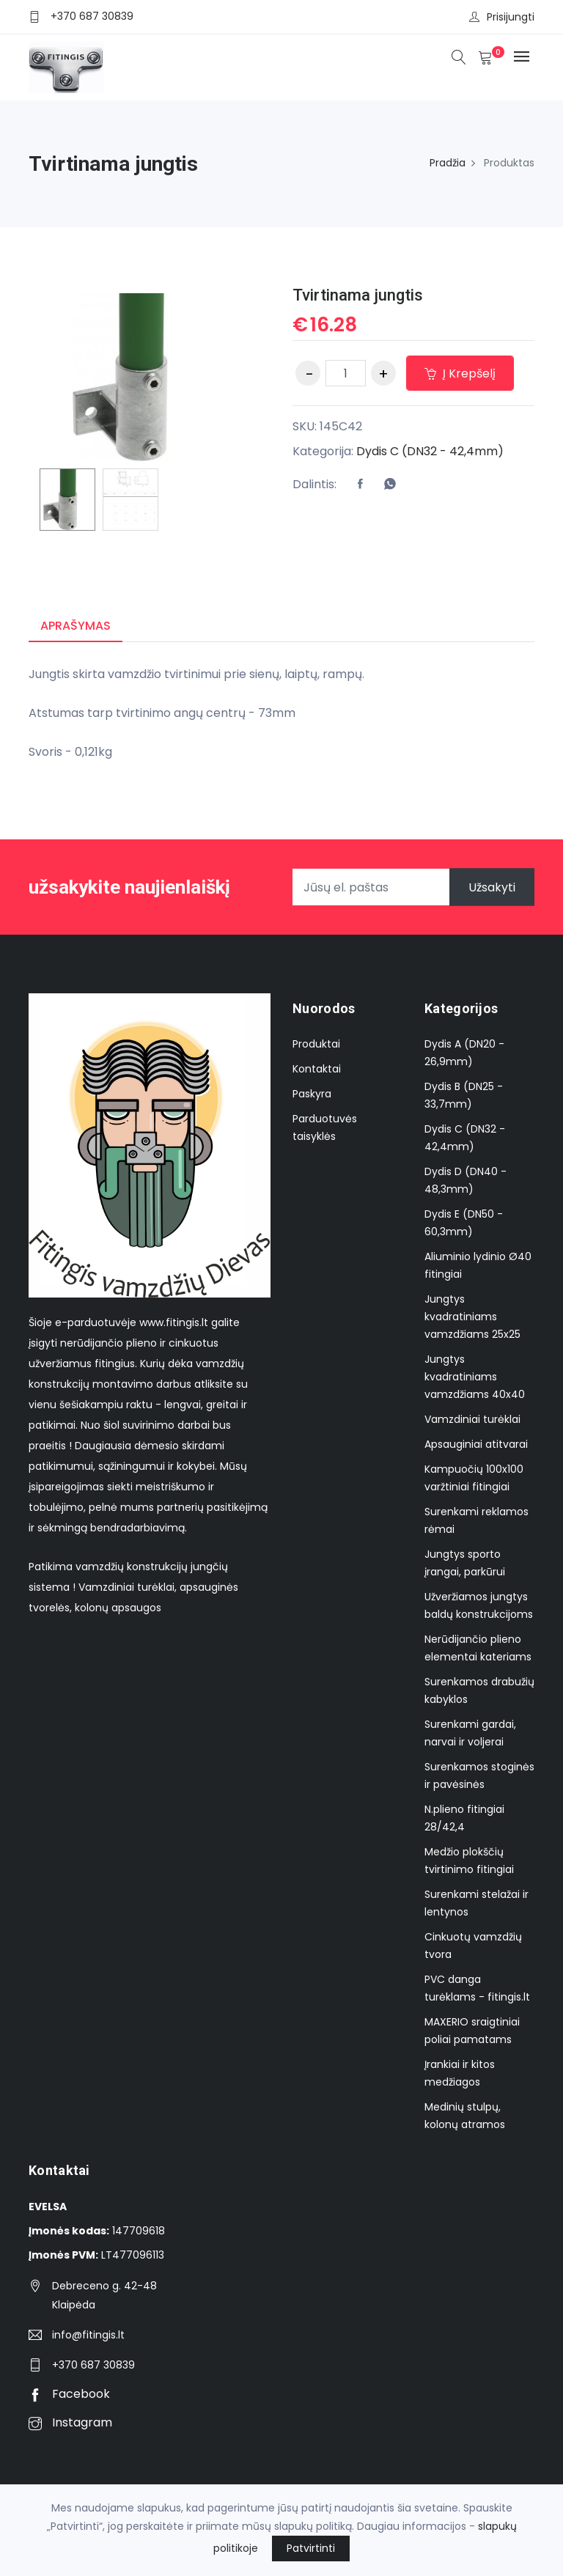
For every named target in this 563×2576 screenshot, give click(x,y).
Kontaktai (316, 1068)
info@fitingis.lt (88, 2334)
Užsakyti (491, 887)
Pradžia (448, 162)
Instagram (70, 2422)
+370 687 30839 (92, 16)
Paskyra (311, 1093)
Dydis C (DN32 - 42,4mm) (430, 451)
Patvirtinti (311, 2548)
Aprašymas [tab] (75, 625)
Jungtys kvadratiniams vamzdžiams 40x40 (474, 1377)
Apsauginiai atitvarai (476, 1444)
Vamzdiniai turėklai (472, 1419)
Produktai (316, 1044)
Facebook (69, 2393)
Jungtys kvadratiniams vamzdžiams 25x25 (472, 1317)
